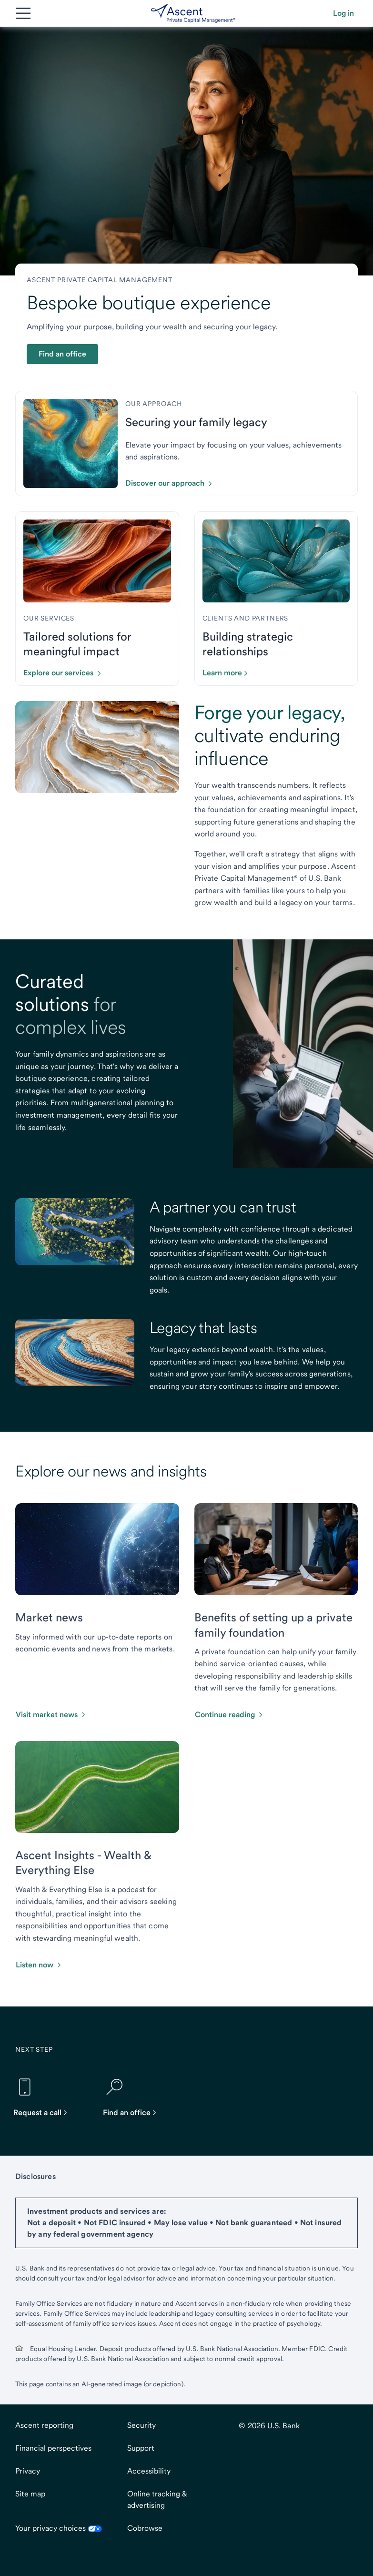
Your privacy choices (58, 2528)
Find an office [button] (62, 353)
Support (140, 2448)
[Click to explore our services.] (66, 673)
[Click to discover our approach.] (172, 483)
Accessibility (149, 2470)
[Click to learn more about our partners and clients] (228, 673)
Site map (30, 2493)
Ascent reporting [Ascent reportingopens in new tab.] (44, 2425)
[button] (343, 13)
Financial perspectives (53, 2448)
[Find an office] (134, 2097)
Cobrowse (144, 2528)
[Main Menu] (22, 13)
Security (141, 2425)
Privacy (27, 2470)
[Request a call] (45, 2097)
